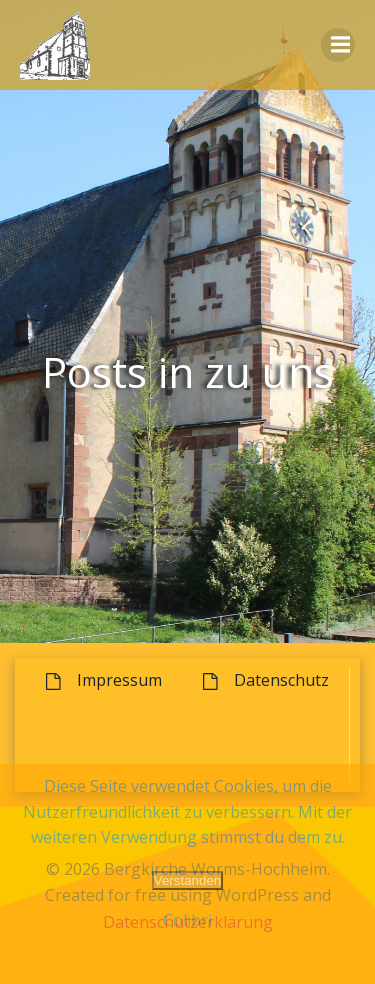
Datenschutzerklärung (188, 922)
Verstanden (187, 880)
